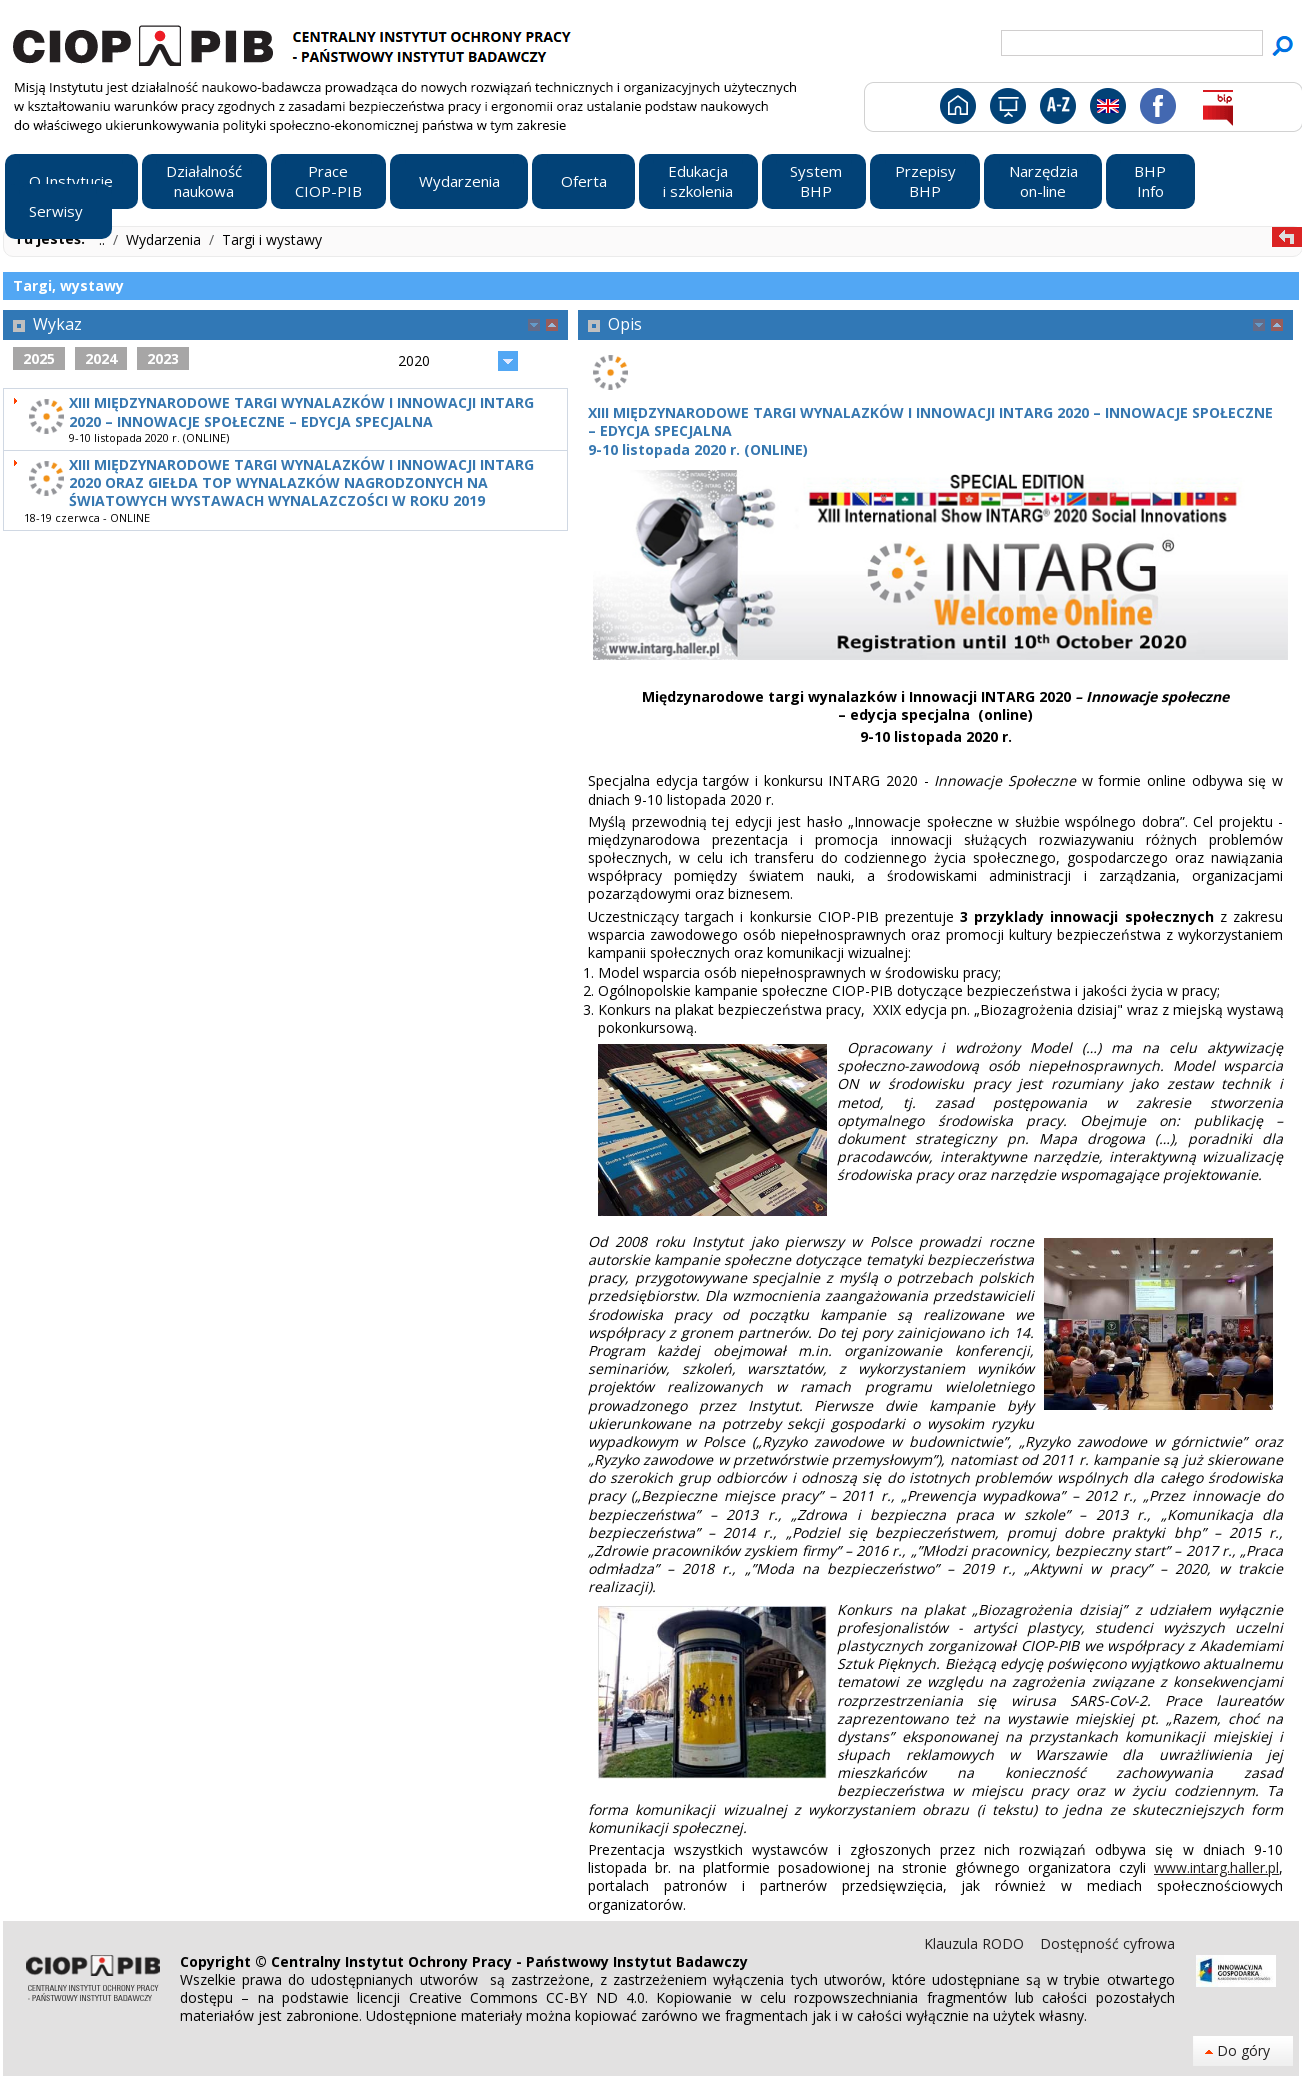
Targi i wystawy (272, 239)
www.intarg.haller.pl (1216, 1867)
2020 (414, 360)
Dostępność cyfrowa (1107, 1943)
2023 (163, 358)
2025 (39, 358)
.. (104, 239)
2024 (101, 358)
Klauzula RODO (976, 1943)
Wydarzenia (165, 239)
